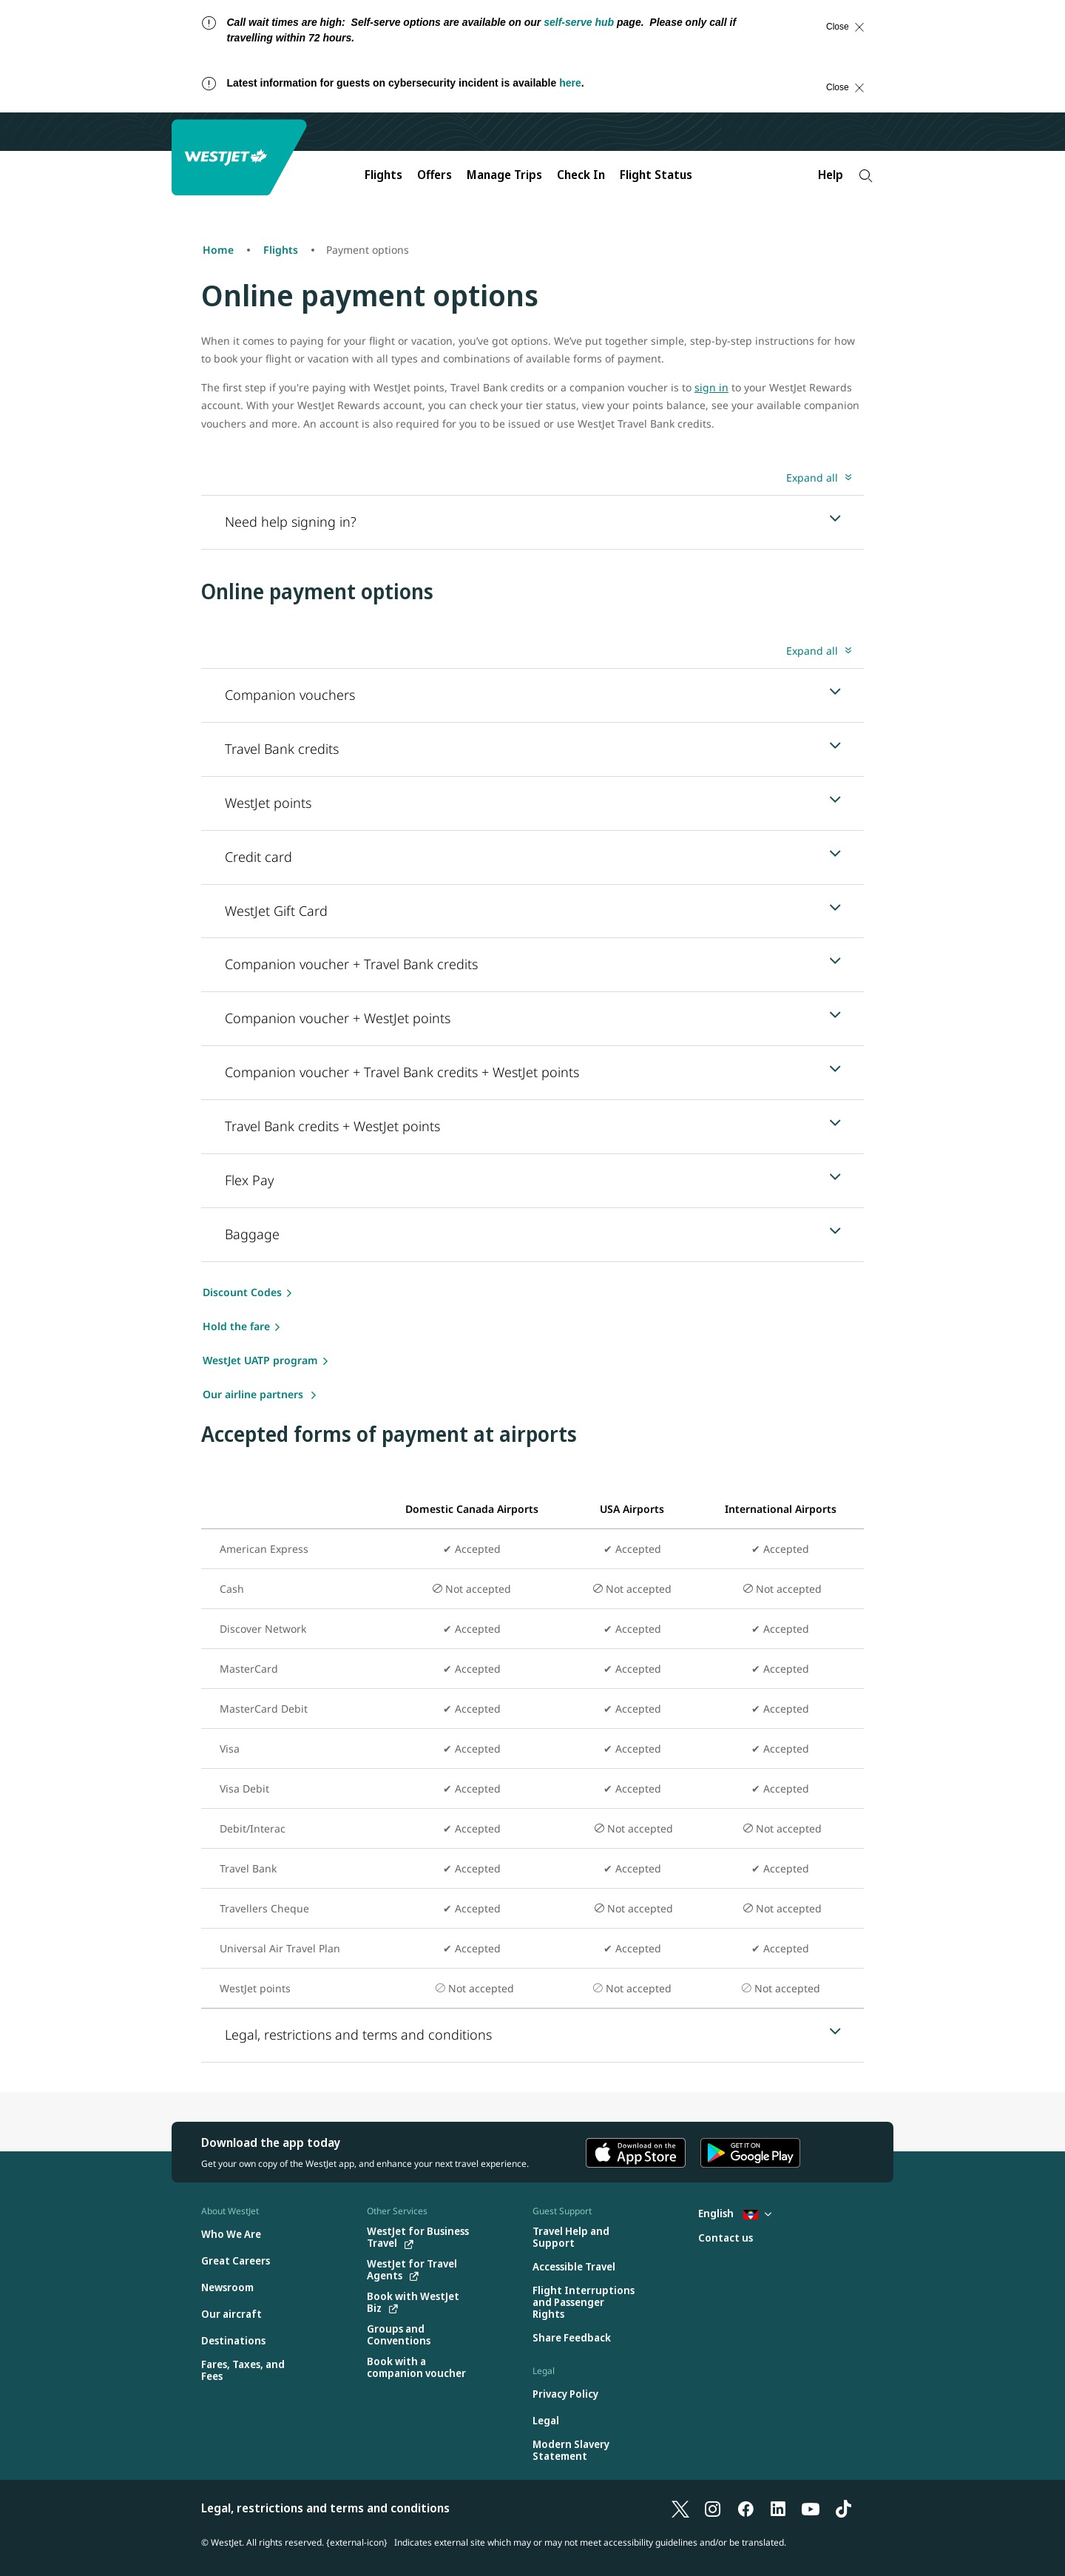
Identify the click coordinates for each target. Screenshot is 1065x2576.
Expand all (812, 478)
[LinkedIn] (778, 2508)
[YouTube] (810, 2508)
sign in (711, 387)
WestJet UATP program (260, 1360)
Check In (581, 174)
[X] (680, 2508)
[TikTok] (843, 2508)
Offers (434, 174)
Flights (383, 174)
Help (830, 174)
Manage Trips (504, 174)
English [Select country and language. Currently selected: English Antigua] (734, 2213)
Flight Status (656, 174)
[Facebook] (745, 2508)
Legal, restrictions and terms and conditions (325, 2508)
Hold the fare (236, 1326)
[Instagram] (713, 2508)
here (570, 83)
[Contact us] (725, 2238)
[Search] (866, 175)
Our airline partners (254, 1394)
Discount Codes (242, 1292)
